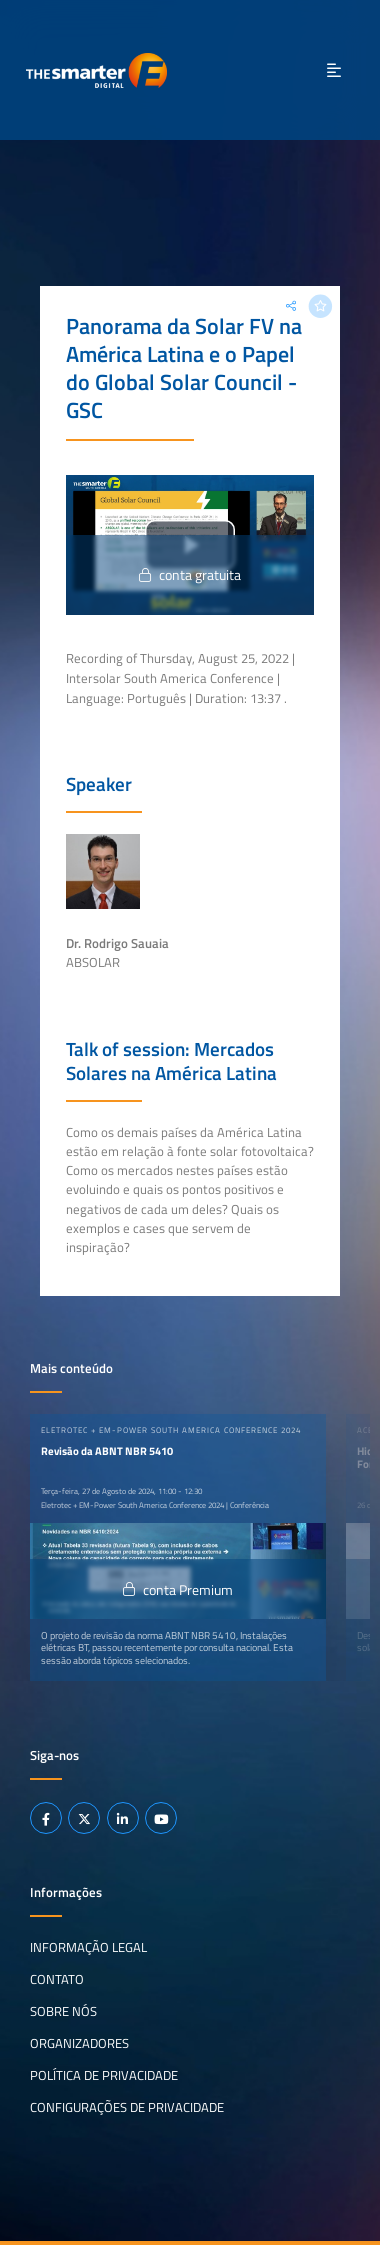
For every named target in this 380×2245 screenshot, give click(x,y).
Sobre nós (63, 2011)
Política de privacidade (104, 2075)
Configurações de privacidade (127, 2107)
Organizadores (79, 2043)
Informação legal (88, 1947)
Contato (57, 1979)
